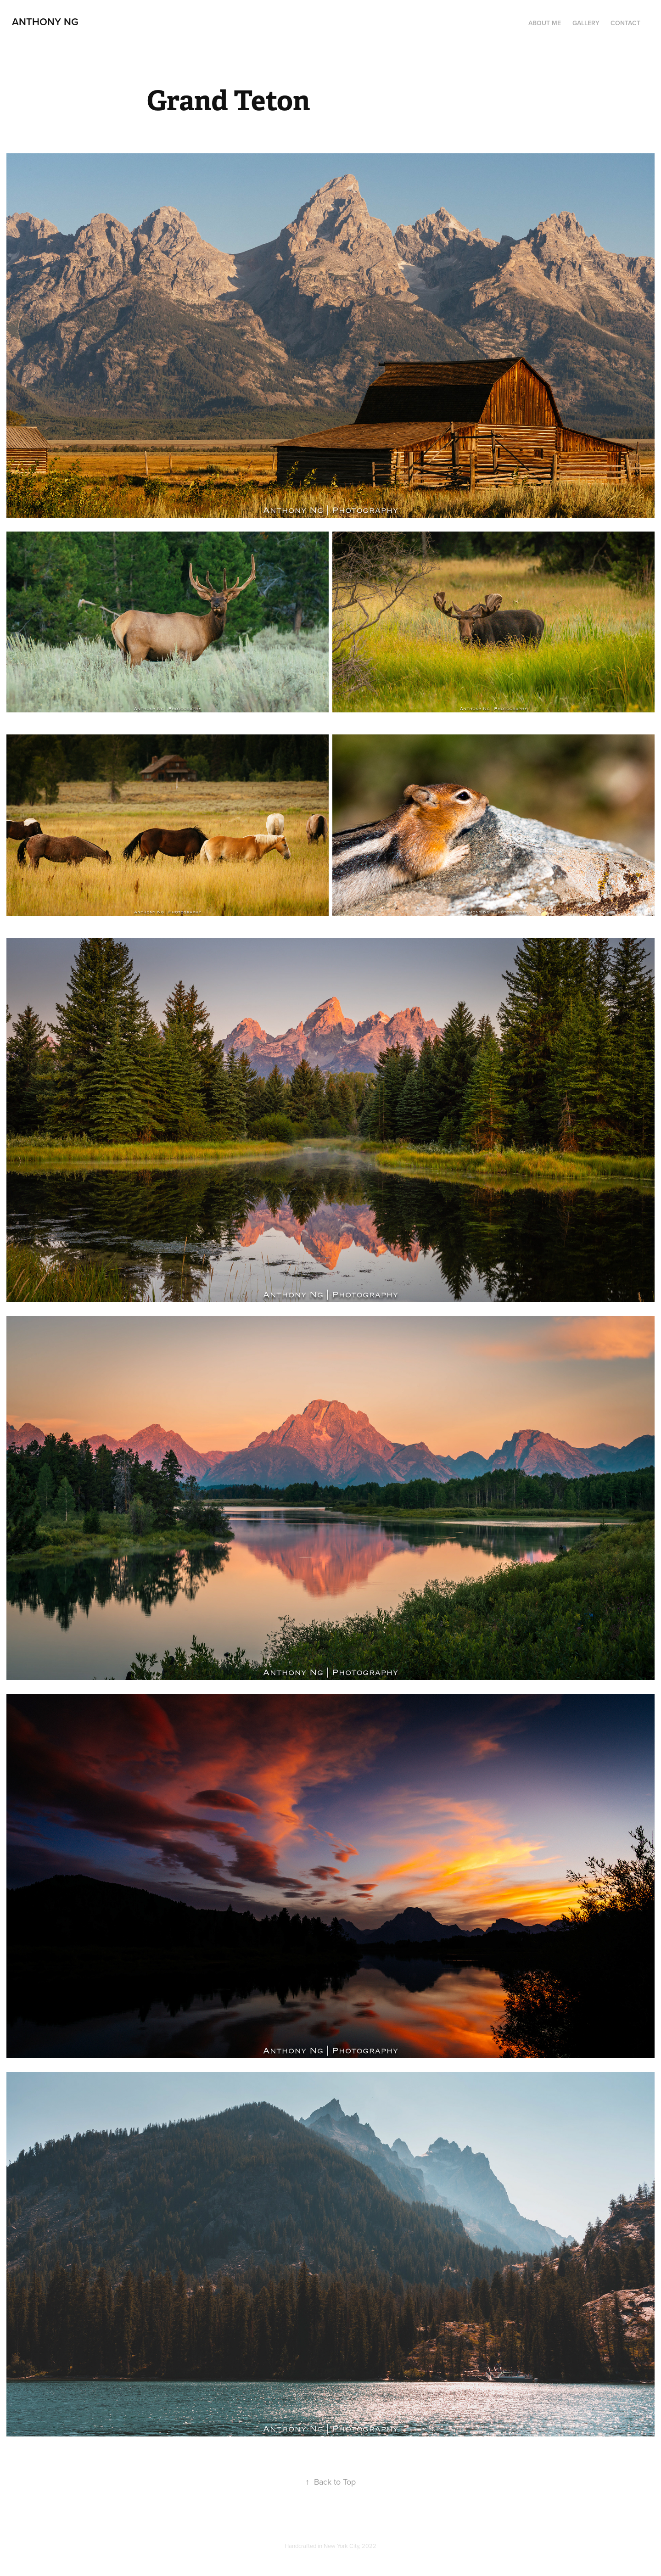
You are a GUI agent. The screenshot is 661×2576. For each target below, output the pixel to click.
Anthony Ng (45, 21)
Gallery (585, 23)
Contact (625, 23)
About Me (544, 23)
